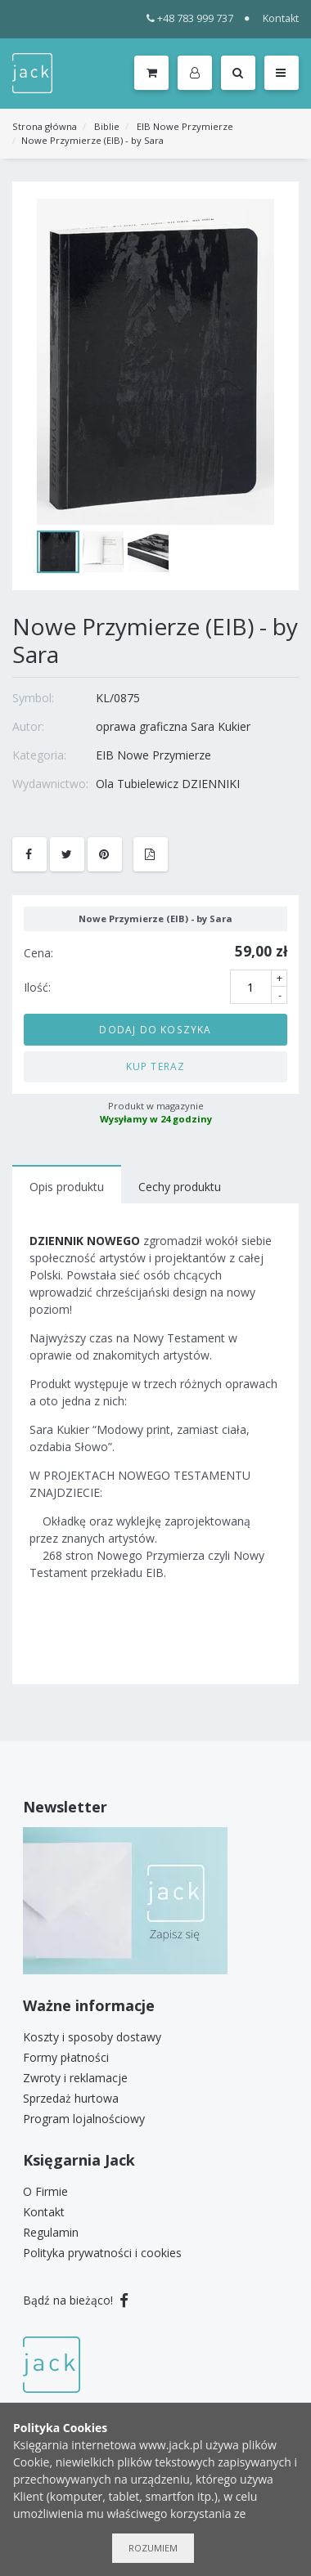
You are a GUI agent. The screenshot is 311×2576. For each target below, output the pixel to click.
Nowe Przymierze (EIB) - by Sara (92, 140)
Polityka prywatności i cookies (102, 2252)
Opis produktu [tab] (66, 1186)
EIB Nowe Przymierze (185, 126)
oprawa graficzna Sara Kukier (173, 726)
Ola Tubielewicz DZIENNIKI (168, 783)
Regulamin (51, 2232)
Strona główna (44, 126)
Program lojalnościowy (84, 2118)
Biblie (106, 126)
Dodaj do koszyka (155, 1029)
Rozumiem (153, 2548)
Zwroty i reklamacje (75, 2077)
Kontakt (281, 18)
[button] (198, 73)
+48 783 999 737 (190, 18)
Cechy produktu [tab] (179, 1186)
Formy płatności (66, 2057)
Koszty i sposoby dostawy (92, 2037)
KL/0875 (118, 698)
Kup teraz (156, 1066)
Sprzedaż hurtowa (71, 2098)
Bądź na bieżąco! (75, 2300)
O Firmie (45, 2191)
